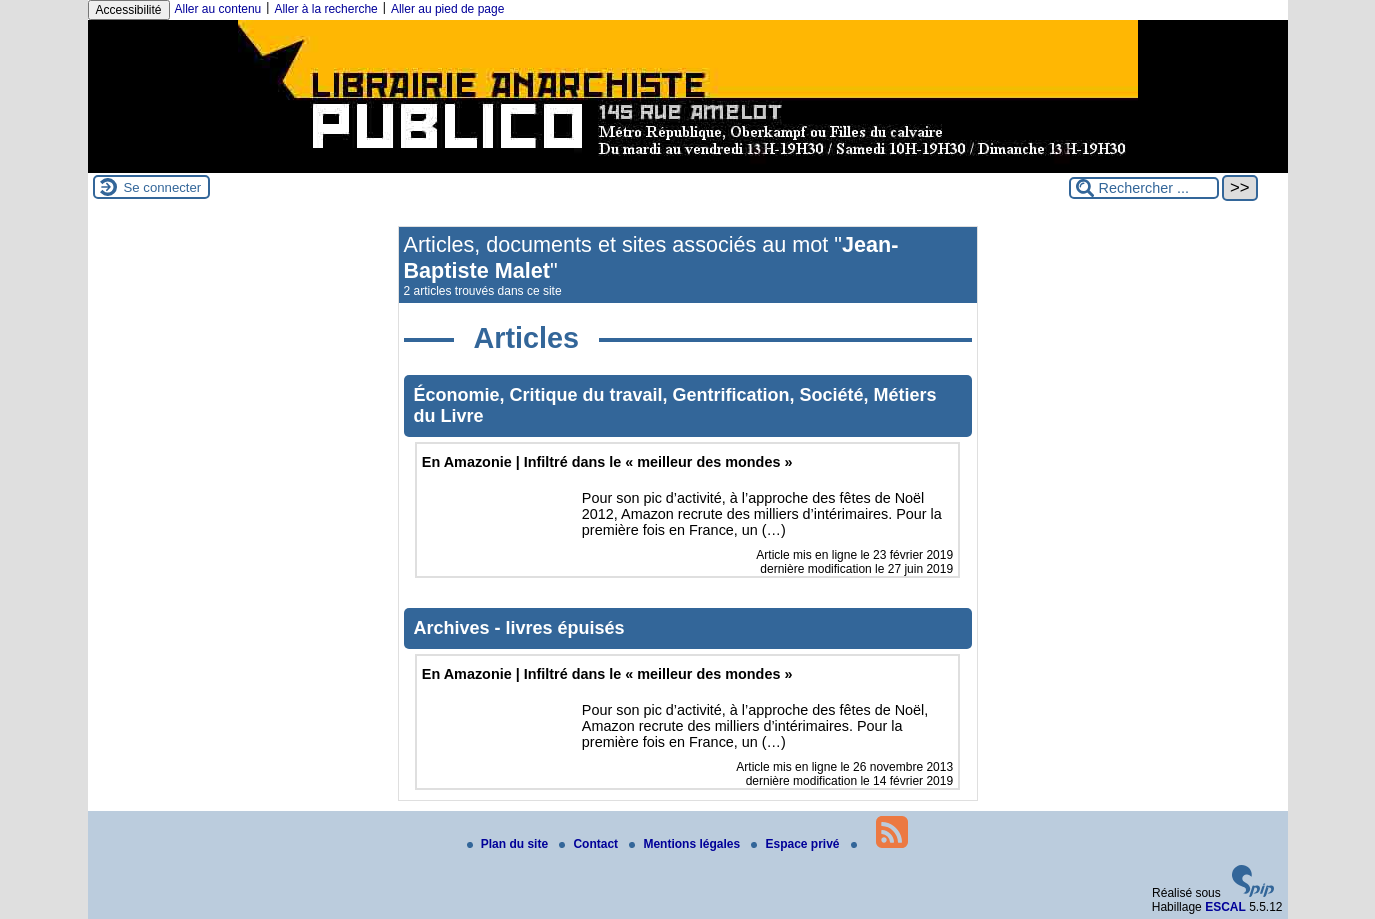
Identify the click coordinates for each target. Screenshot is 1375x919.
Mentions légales (686, 844)
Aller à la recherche (325, 9)
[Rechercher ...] (1144, 188)
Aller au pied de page (447, 9)
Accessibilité (129, 10)
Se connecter (163, 187)
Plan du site (509, 844)
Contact (590, 844)
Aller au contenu (218, 9)
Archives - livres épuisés (519, 628)
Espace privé (796, 844)
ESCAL (1225, 907)
